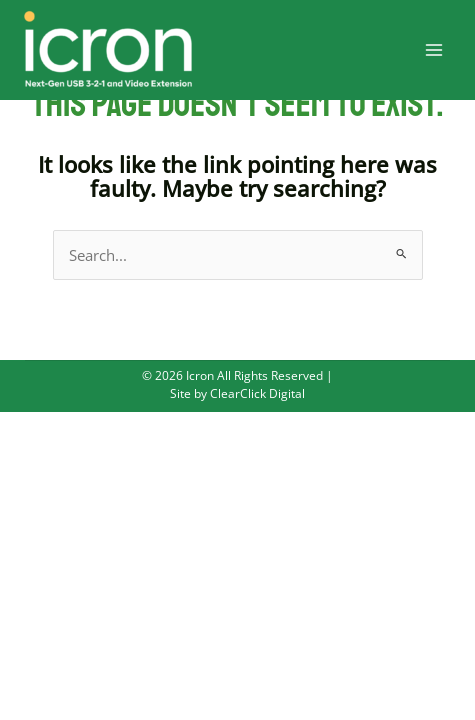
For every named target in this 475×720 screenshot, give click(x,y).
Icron (200, 375)
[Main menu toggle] (434, 50)
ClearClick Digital (256, 393)
